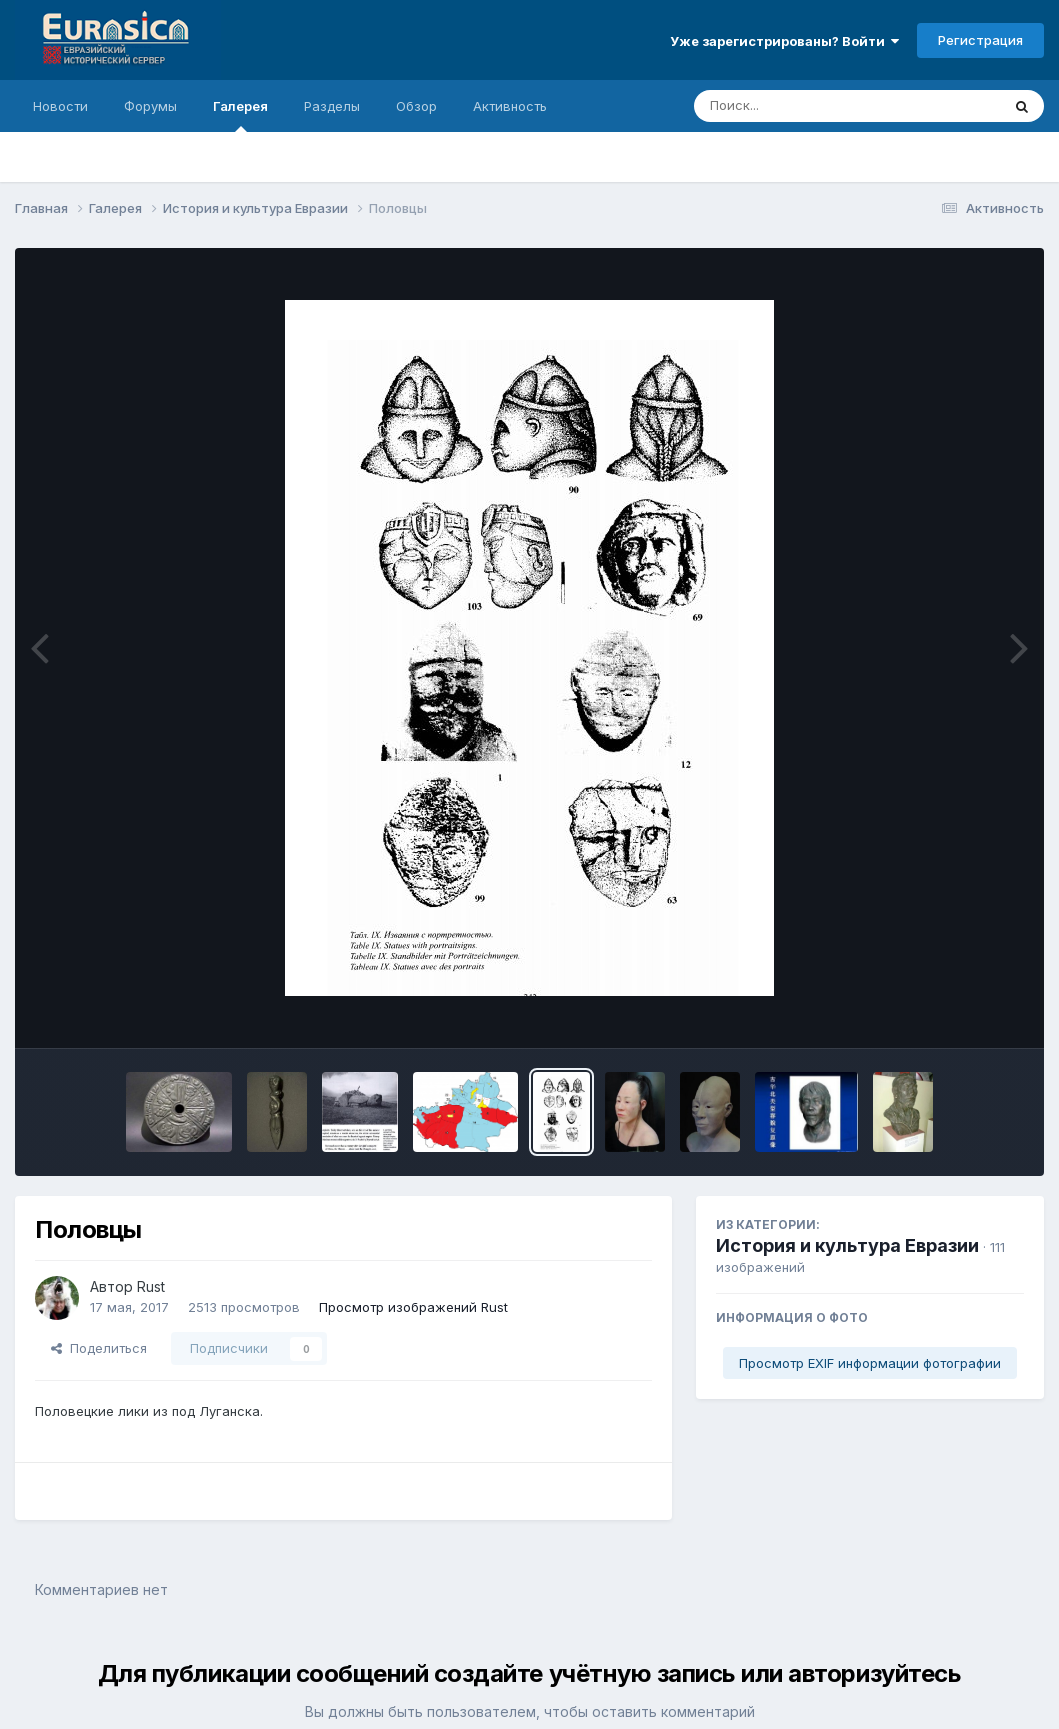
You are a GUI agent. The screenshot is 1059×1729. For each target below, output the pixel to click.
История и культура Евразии (847, 1245)
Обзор (416, 106)
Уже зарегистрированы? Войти (784, 41)
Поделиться (99, 1348)
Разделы (332, 106)
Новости (60, 106)
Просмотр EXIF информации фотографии (870, 1363)
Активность (510, 106)
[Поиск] (809, 106)
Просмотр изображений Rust (413, 1307)
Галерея (240, 115)
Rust (151, 1286)
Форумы (150, 106)
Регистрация (980, 40)
